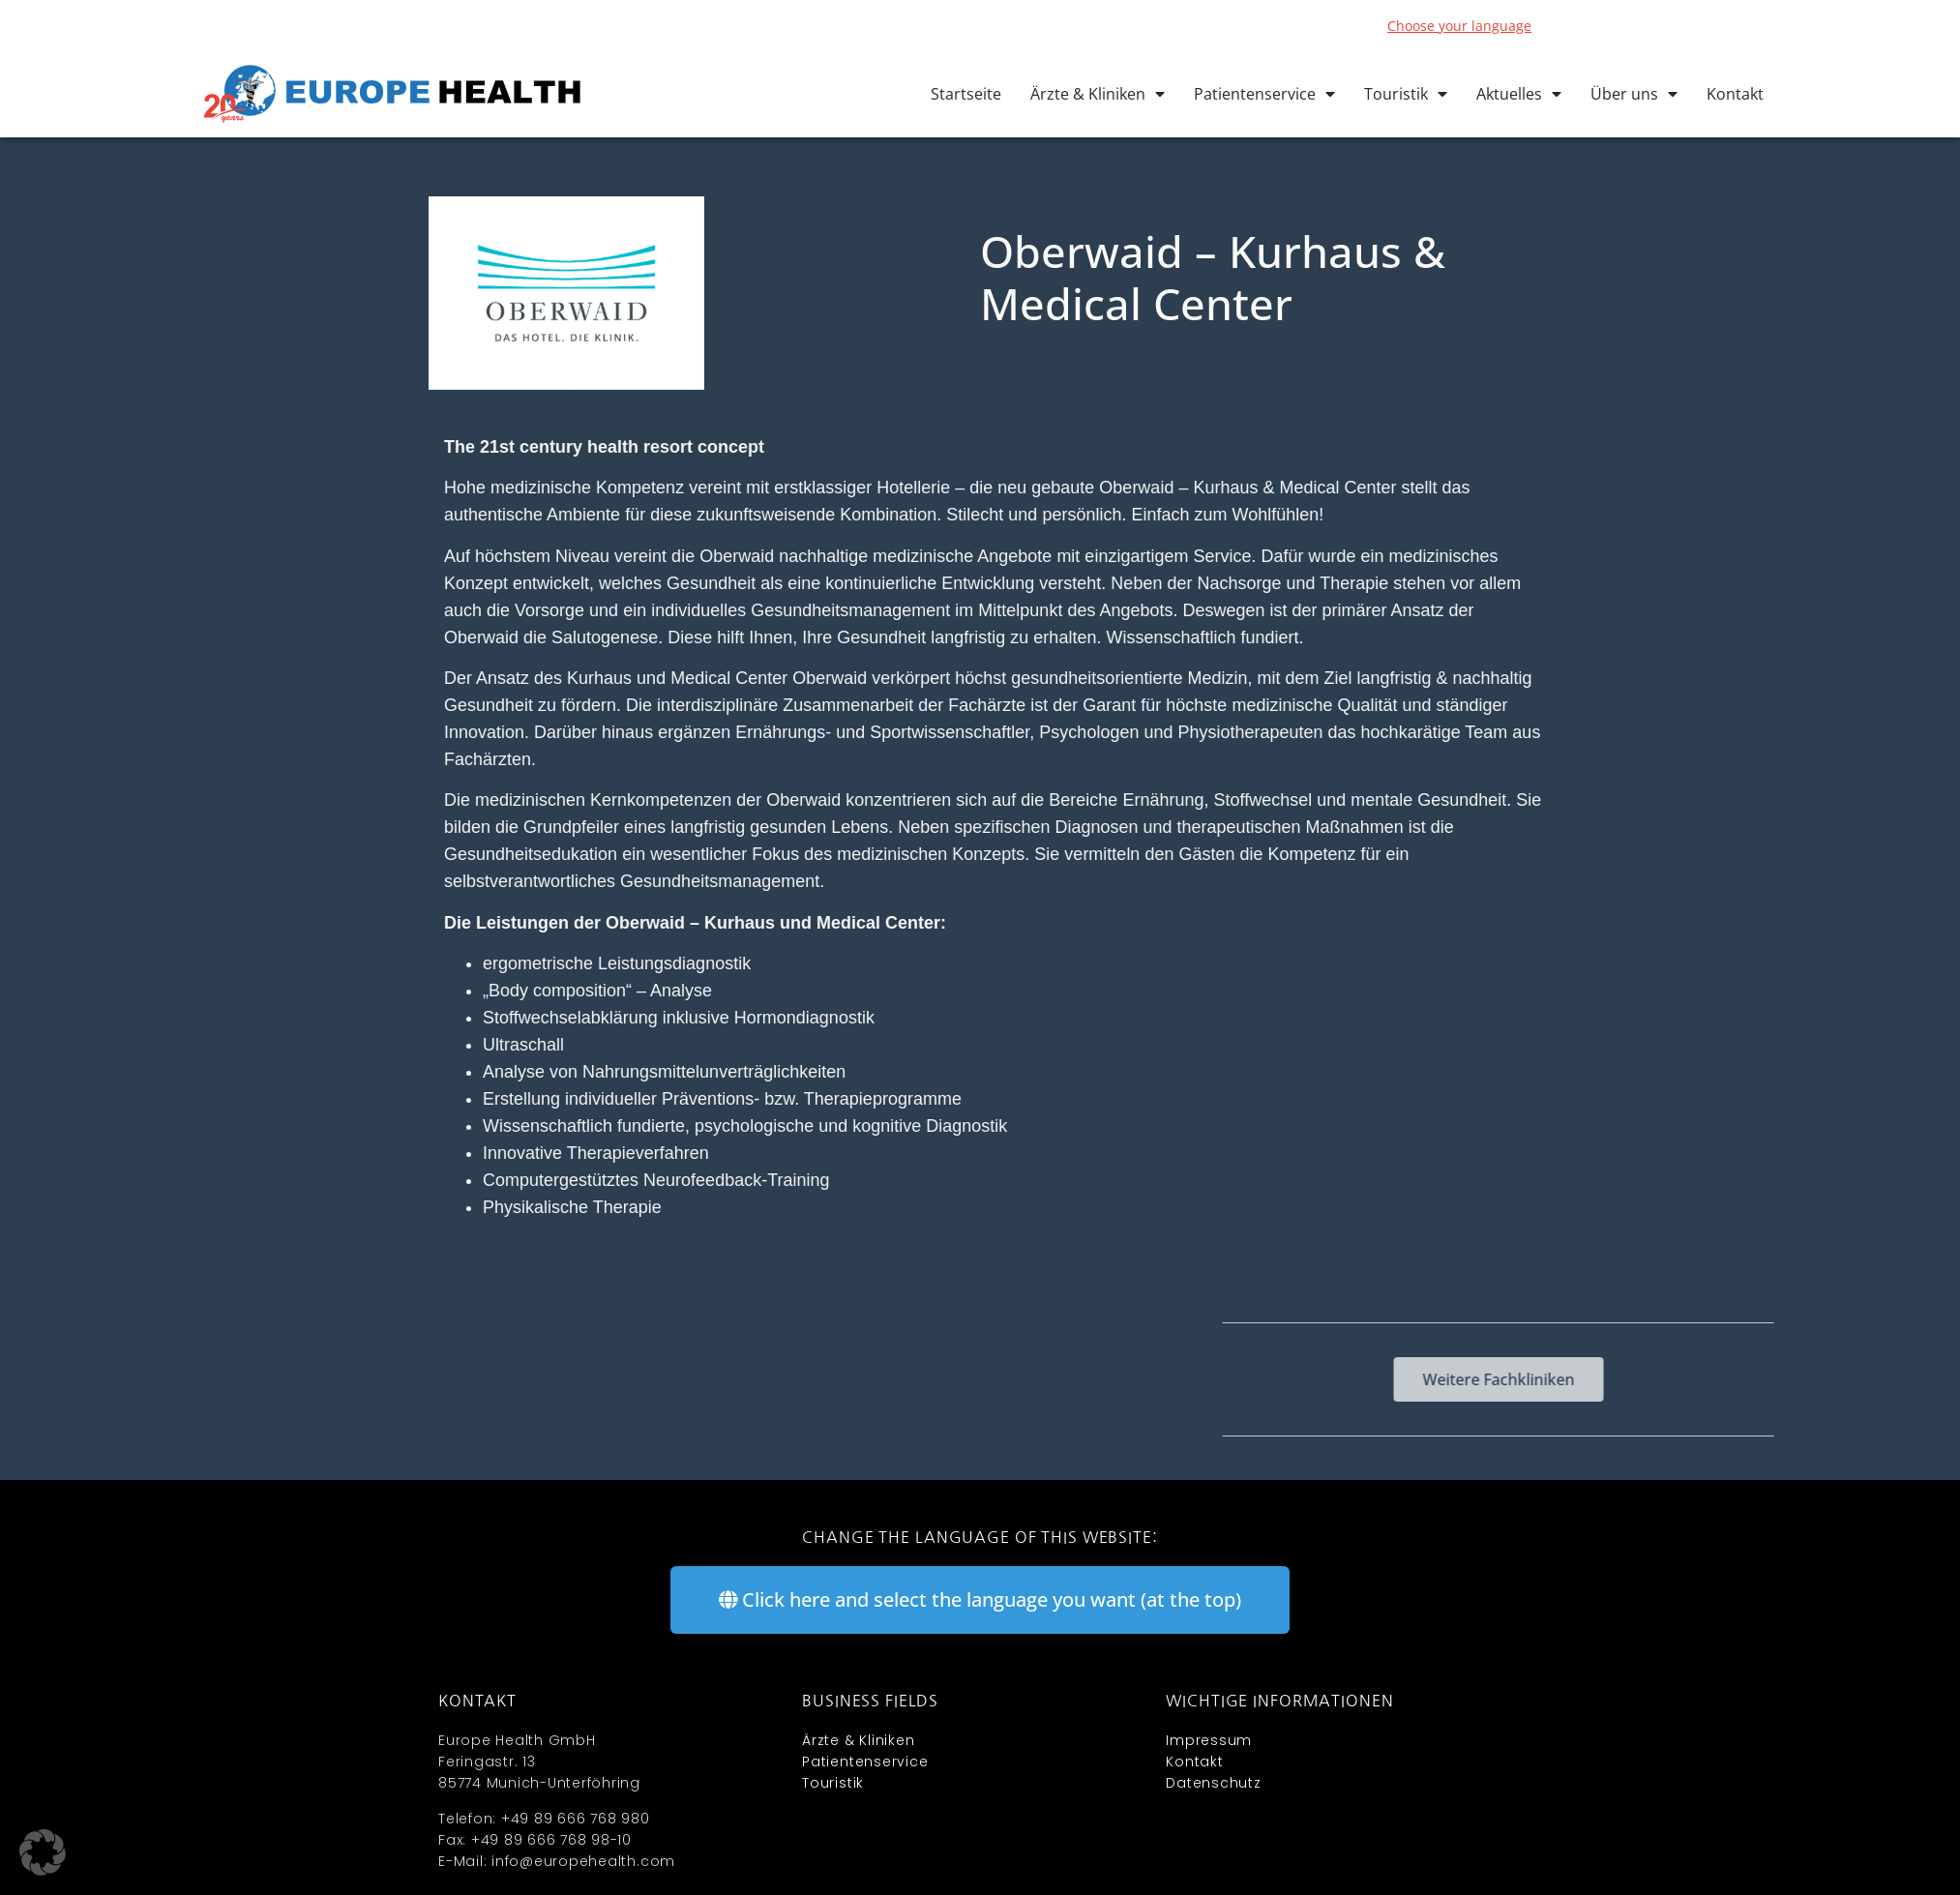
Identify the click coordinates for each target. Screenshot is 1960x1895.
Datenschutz (1213, 1782)
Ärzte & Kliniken (1097, 93)
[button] (42, 1852)
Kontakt (1735, 93)
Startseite (966, 93)
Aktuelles (1518, 93)
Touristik (1405, 93)
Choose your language (1459, 25)
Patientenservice (1264, 93)
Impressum (1209, 1740)
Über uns (1634, 93)
